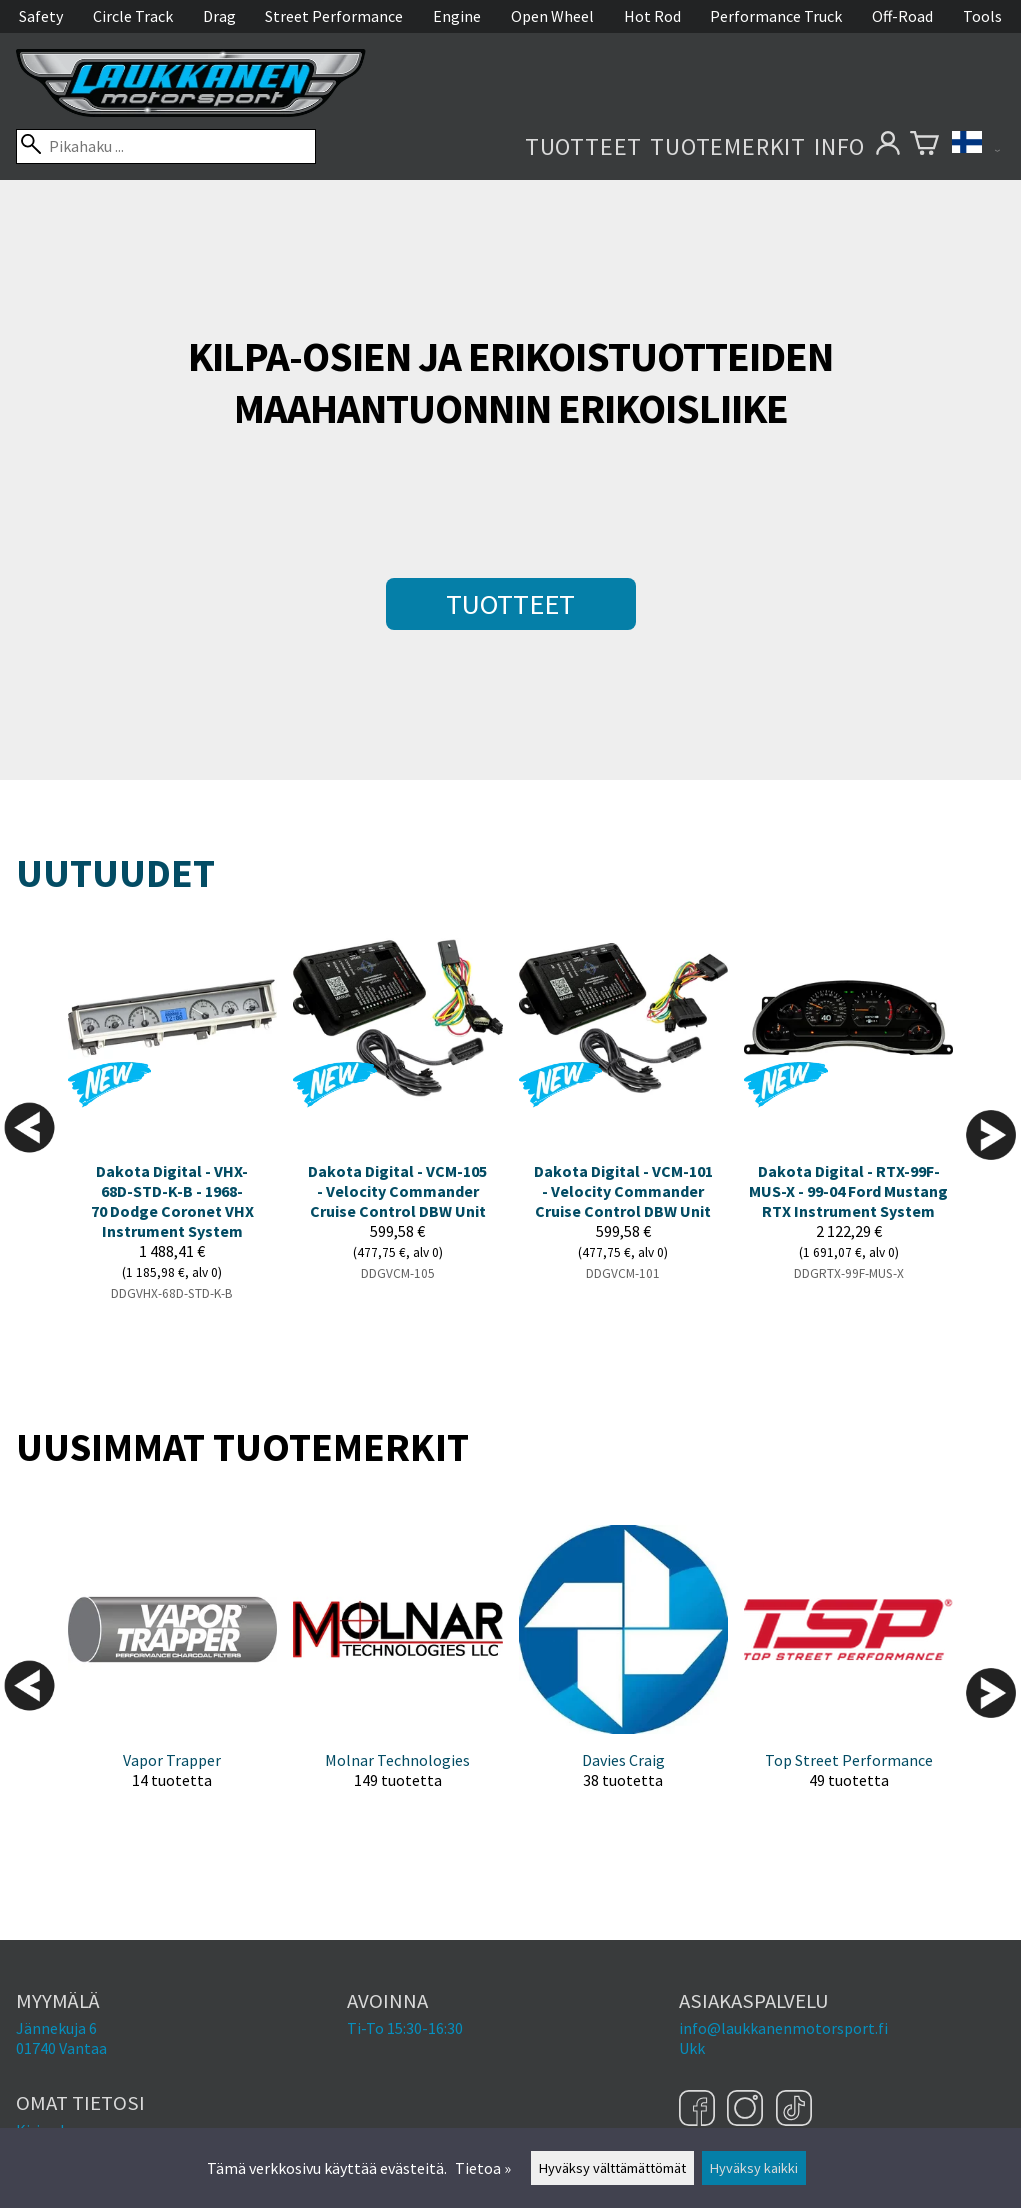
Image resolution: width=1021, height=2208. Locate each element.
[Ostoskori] (924, 146)
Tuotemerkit (728, 146)
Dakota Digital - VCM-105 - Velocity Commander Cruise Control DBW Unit (397, 1191)
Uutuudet (115, 873)
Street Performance (334, 16)
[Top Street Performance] (848, 1673)
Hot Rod (652, 16)
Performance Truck (776, 16)
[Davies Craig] (623, 1673)
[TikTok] (794, 2110)
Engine (457, 16)
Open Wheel (552, 16)
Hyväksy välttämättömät (612, 2168)
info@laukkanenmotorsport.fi (783, 2028)
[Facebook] (699, 2110)
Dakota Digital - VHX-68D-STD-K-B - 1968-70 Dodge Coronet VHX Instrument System (172, 1201)
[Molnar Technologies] (397, 1673)
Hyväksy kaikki (754, 2168)
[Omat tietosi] (887, 146)
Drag (219, 16)
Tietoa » (483, 2168)
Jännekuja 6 (56, 2028)
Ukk (692, 2048)
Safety (41, 16)
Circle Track (133, 16)
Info (839, 146)
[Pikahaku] (166, 146)
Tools (982, 16)
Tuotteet (583, 146)
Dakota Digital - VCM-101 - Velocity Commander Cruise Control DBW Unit (623, 1191)
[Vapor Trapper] (172, 1673)
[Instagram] (747, 2110)
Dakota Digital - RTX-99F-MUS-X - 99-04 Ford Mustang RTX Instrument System (848, 1191)
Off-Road (902, 16)
